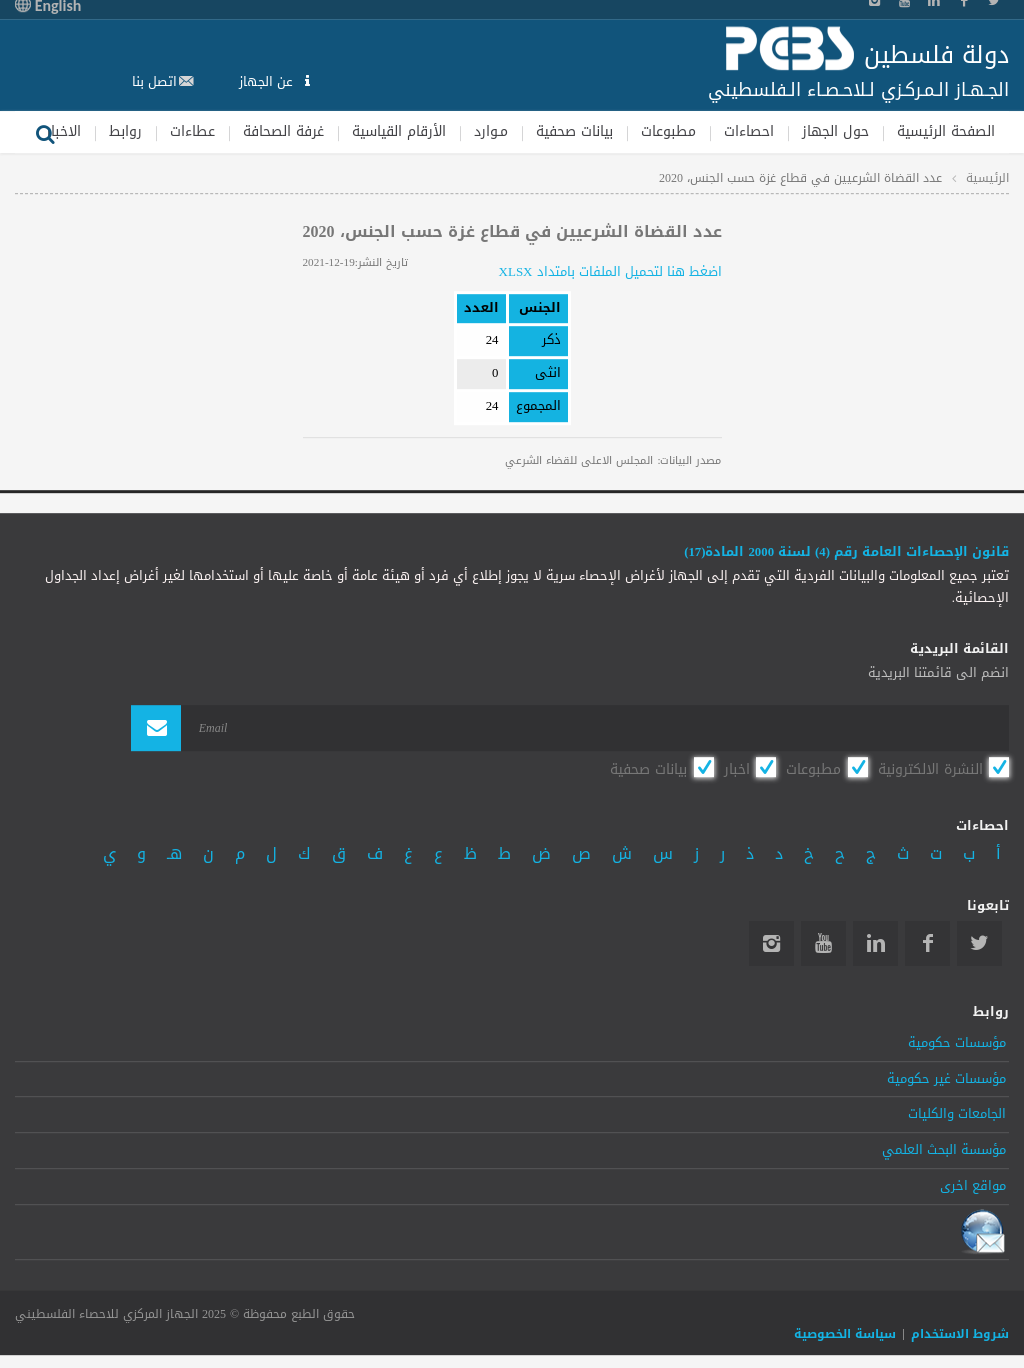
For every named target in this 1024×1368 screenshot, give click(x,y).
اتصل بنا (154, 81)
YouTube (823, 943)
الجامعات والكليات (957, 1115)
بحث (45, 132)
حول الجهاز (835, 131)
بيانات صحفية (574, 131)
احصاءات (749, 131)
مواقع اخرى (973, 1186)
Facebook (927, 943)
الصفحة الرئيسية (946, 131)
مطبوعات (668, 131)
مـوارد (491, 131)
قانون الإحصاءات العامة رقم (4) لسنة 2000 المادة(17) (846, 552)
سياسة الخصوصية (845, 1334)
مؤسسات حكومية (957, 1043)
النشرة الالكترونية (930, 769)
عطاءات (192, 131)
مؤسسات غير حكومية (946, 1079)
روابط (125, 131)
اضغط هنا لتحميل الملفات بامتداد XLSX (610, 271)
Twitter (979, 943)
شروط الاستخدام (960, 1334)
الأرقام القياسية (399, 131)
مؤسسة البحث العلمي (944, 1150)
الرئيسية (987, 178)
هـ (174, 853)
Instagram (771, 943)
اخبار (737, 769)
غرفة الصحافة (283, 131)
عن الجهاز (268, 81)
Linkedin (875, 943)
